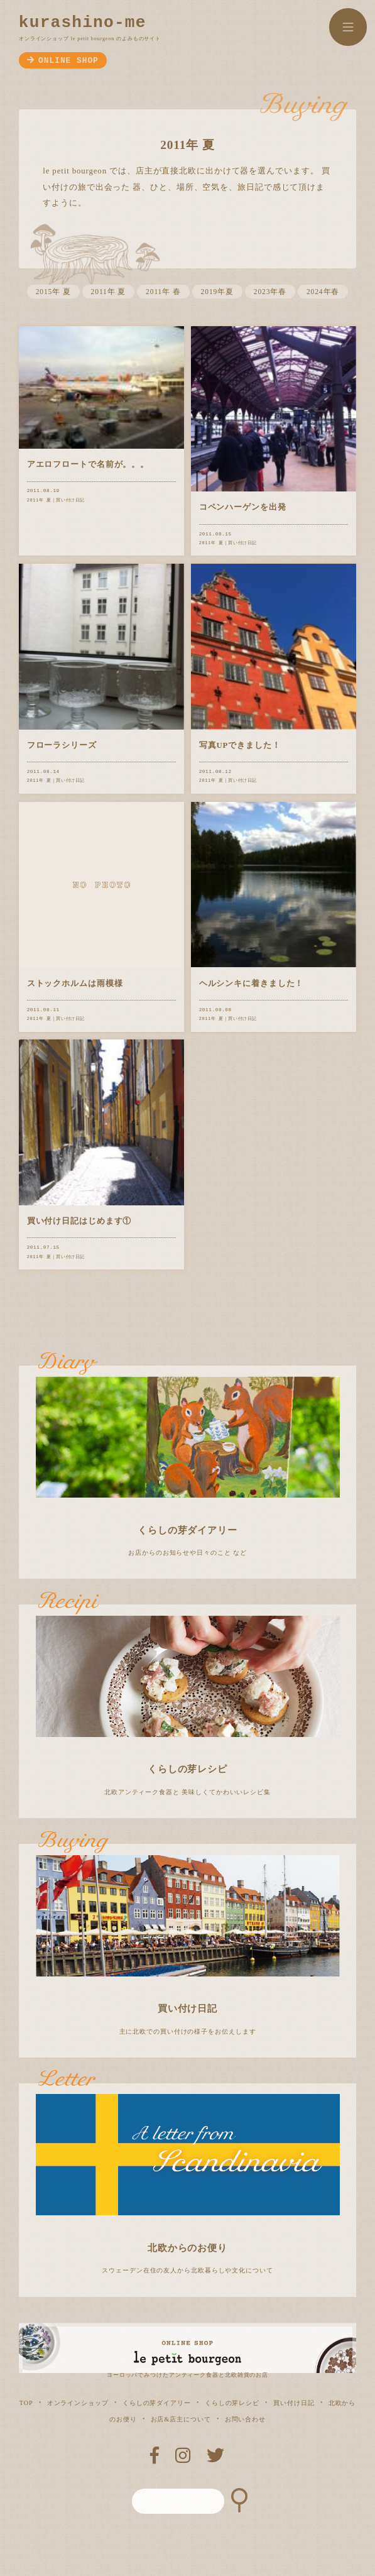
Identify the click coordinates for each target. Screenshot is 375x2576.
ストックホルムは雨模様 (75, 983)
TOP (26, 2402)
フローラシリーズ (62, 745)
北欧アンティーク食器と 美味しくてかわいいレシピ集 (187, 1699)
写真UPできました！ (240, 745)
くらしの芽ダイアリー (156, 2402)
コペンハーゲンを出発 (242, 507)
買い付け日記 (70, 500)
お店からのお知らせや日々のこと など (187, 1461)
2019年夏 (217, 291)
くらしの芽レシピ (232, 2402)
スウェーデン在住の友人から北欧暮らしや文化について (187, 2178)
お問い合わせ (245, 2419)
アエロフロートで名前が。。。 (88, 464)
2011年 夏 (108, 291)
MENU (348, 27)
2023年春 (270, 291)
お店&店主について (181, 2419)
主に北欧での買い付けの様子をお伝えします (187, 1939)
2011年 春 (163, 291)
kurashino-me (82, 22)
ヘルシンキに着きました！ (251, 983)
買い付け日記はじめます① (79, 1221)
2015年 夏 (53, 291)
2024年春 (323, 291)
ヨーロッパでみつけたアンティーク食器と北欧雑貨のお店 (187, 2372)
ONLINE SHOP (63, 60)
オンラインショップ (78, 2402)
